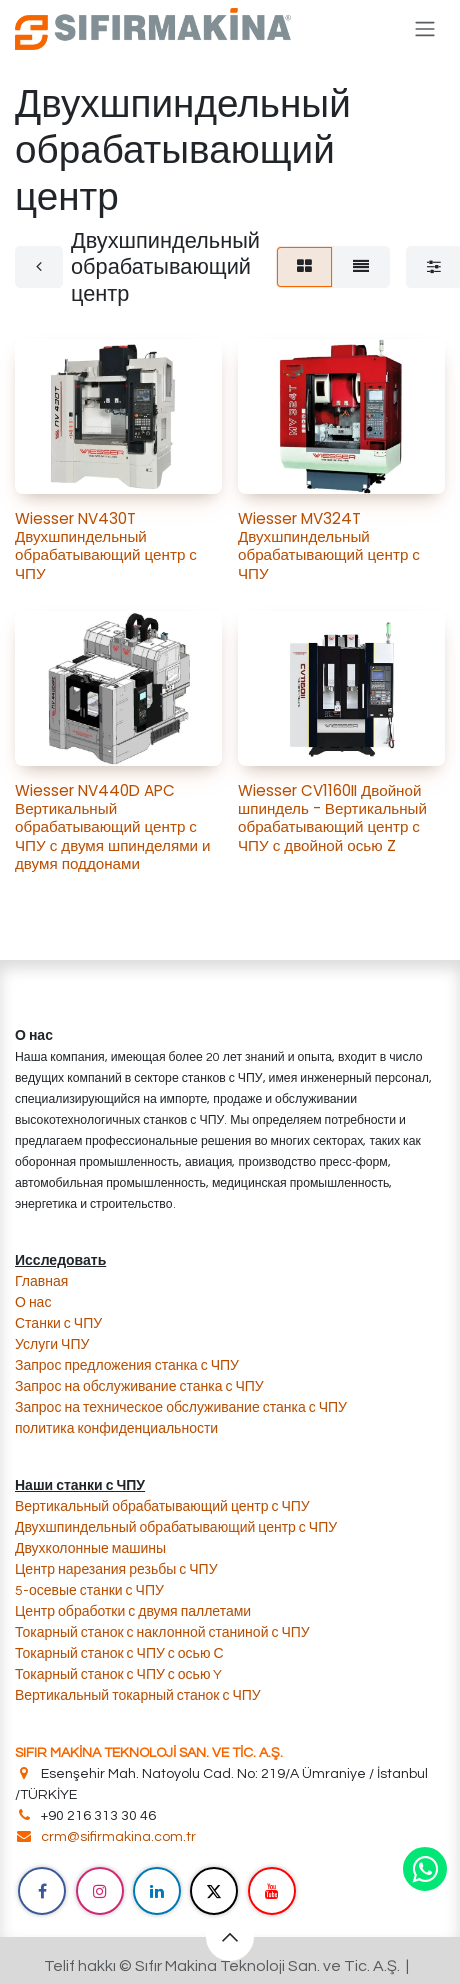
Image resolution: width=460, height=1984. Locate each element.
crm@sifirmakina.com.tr (118, 1837)
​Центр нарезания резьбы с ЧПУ (116, 1570)
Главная (41, 1282)
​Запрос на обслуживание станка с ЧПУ (139, 1387)
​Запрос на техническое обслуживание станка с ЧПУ (181, 1408)
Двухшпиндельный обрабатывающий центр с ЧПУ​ (176, 1528)
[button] (230, 1937)
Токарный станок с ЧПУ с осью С (119, 1654)
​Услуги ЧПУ (52, 1345)
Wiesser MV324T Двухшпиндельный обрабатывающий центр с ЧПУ (329, 546)
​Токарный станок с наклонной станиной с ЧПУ (162, 1633)
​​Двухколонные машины (90, 1549)
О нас (33, 1303)
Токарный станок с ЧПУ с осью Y (118, 1675)
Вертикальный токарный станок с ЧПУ (138, 1696)
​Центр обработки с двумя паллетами (133, 1612)
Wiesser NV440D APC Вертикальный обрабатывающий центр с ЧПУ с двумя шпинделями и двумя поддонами (113, 827)
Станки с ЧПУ (58, 1324)
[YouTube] (272, 1891)
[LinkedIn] (157, 1891)
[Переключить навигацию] (425, 29)
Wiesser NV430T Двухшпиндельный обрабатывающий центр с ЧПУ (106, 546)
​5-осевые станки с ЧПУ (89, 1591)
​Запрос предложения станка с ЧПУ (127, 1366)
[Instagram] (100, 1891)
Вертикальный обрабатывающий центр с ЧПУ (164, 1507)
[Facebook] (42, 1891)
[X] (214, 1891)
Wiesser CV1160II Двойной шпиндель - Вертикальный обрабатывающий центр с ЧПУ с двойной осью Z (332, 818)
